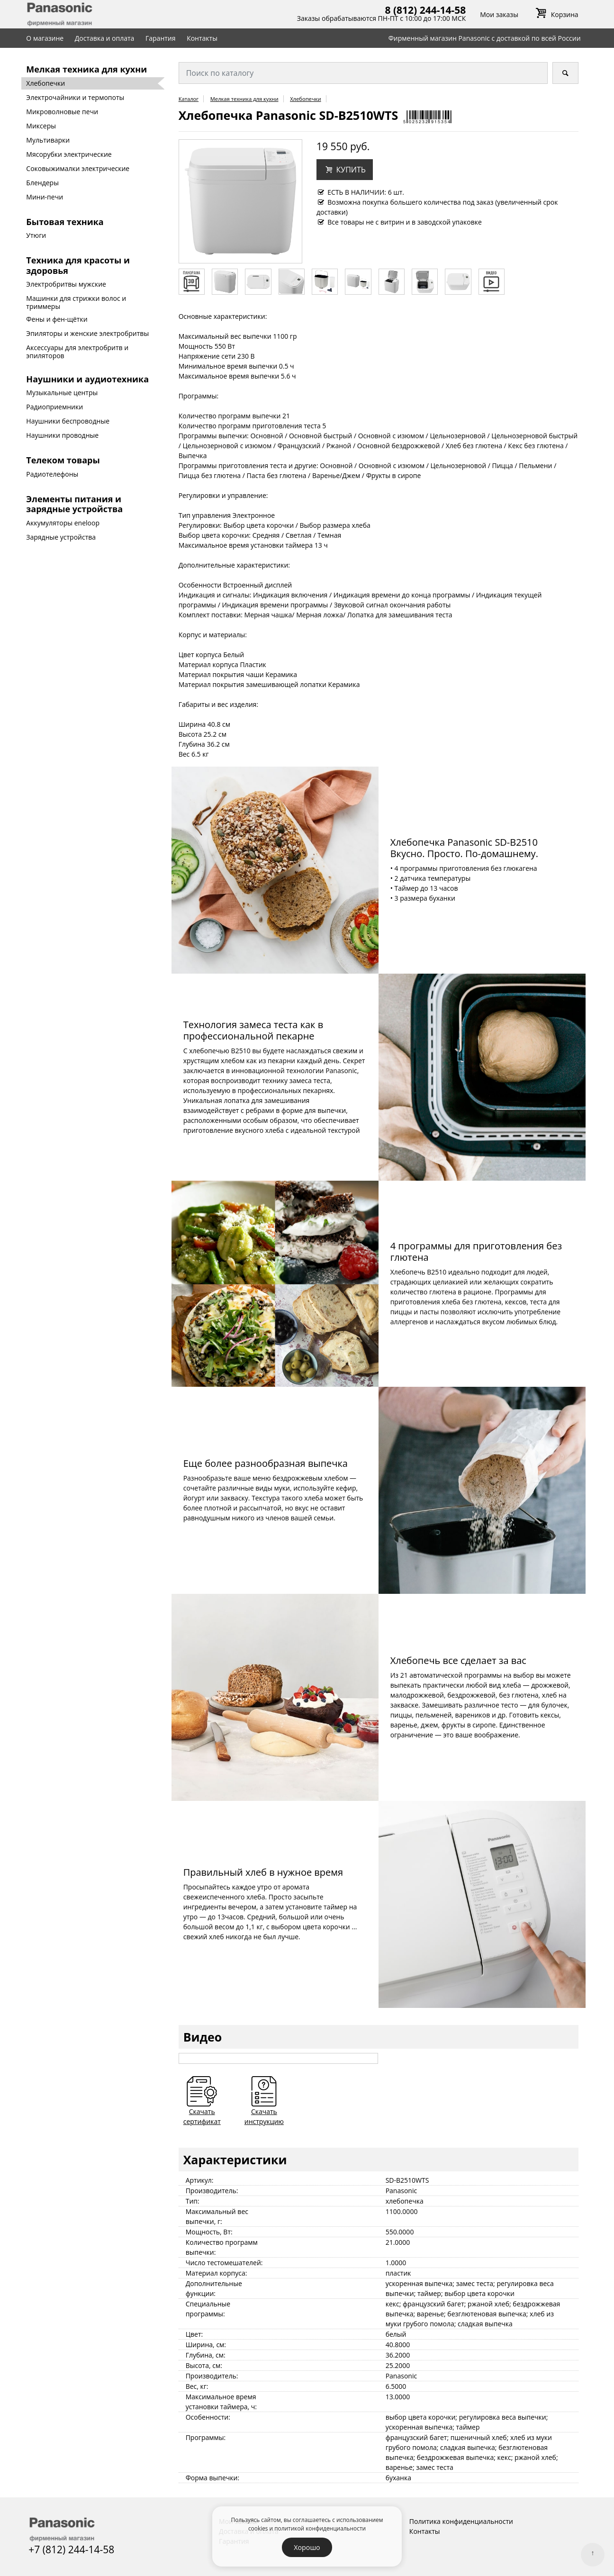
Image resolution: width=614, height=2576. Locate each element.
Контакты (202, 38)
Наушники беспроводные (67, 420)
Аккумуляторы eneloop (62, 522)
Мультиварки (48, 140)
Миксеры (41, 125)
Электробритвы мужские (66, 284)
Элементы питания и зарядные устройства (74, 504)
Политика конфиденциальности (461, 2521)
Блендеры (42, 182)
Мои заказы (499, 14)
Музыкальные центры (62, 392)
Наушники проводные (62, 435)
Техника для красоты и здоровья (78, 265)
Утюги (36, 235)
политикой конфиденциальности (320, 2528)
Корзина (555, 14)
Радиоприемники (54, 406)
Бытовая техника (64, 221)
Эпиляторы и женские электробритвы (87, 333)
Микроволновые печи (62, 111)
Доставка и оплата (105, 38)
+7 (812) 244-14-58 (71, 2549)
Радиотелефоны (52, 474)
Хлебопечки (45, 83)
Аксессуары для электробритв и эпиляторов (77, 351)
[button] (344, 169)
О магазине (44, 38)
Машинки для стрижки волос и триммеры (76, 302)
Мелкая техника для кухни (86, 69)
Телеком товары (62, 460)
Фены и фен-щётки (56, 319)
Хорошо (307, 2547)
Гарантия (160, 38)
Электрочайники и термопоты (75, 97)
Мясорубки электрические (68, 154)
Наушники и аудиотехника (87, 379)
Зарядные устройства (61, 537)
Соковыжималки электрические (77, 168)
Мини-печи (44, 196)
